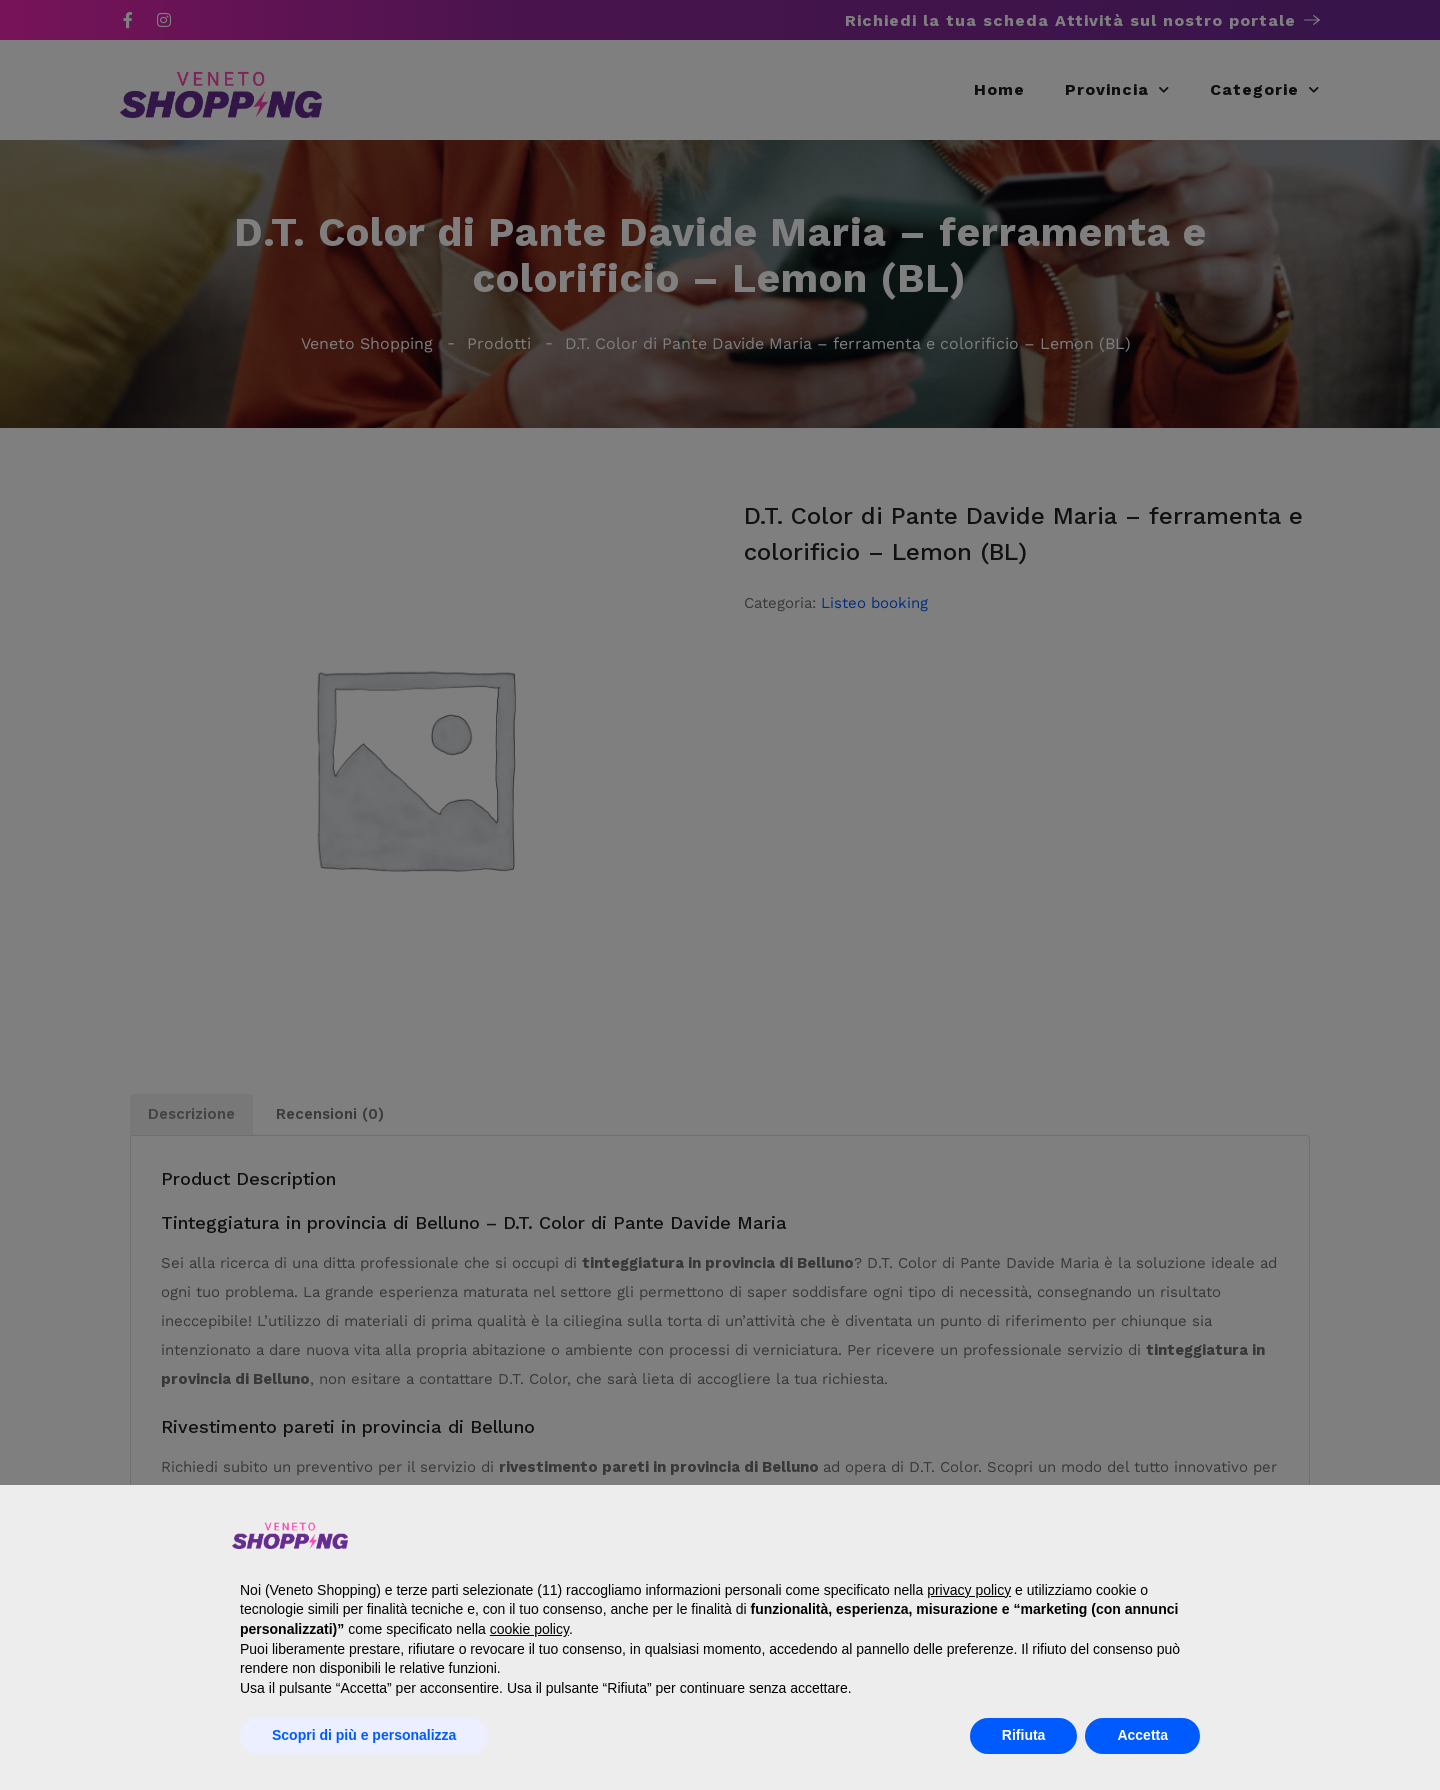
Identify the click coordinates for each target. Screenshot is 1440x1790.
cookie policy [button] (529, 1629)
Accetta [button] (1142, 1735)
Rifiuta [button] (1024, 1735)
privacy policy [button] (969, 1590)
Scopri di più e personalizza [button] (364, 1735)
